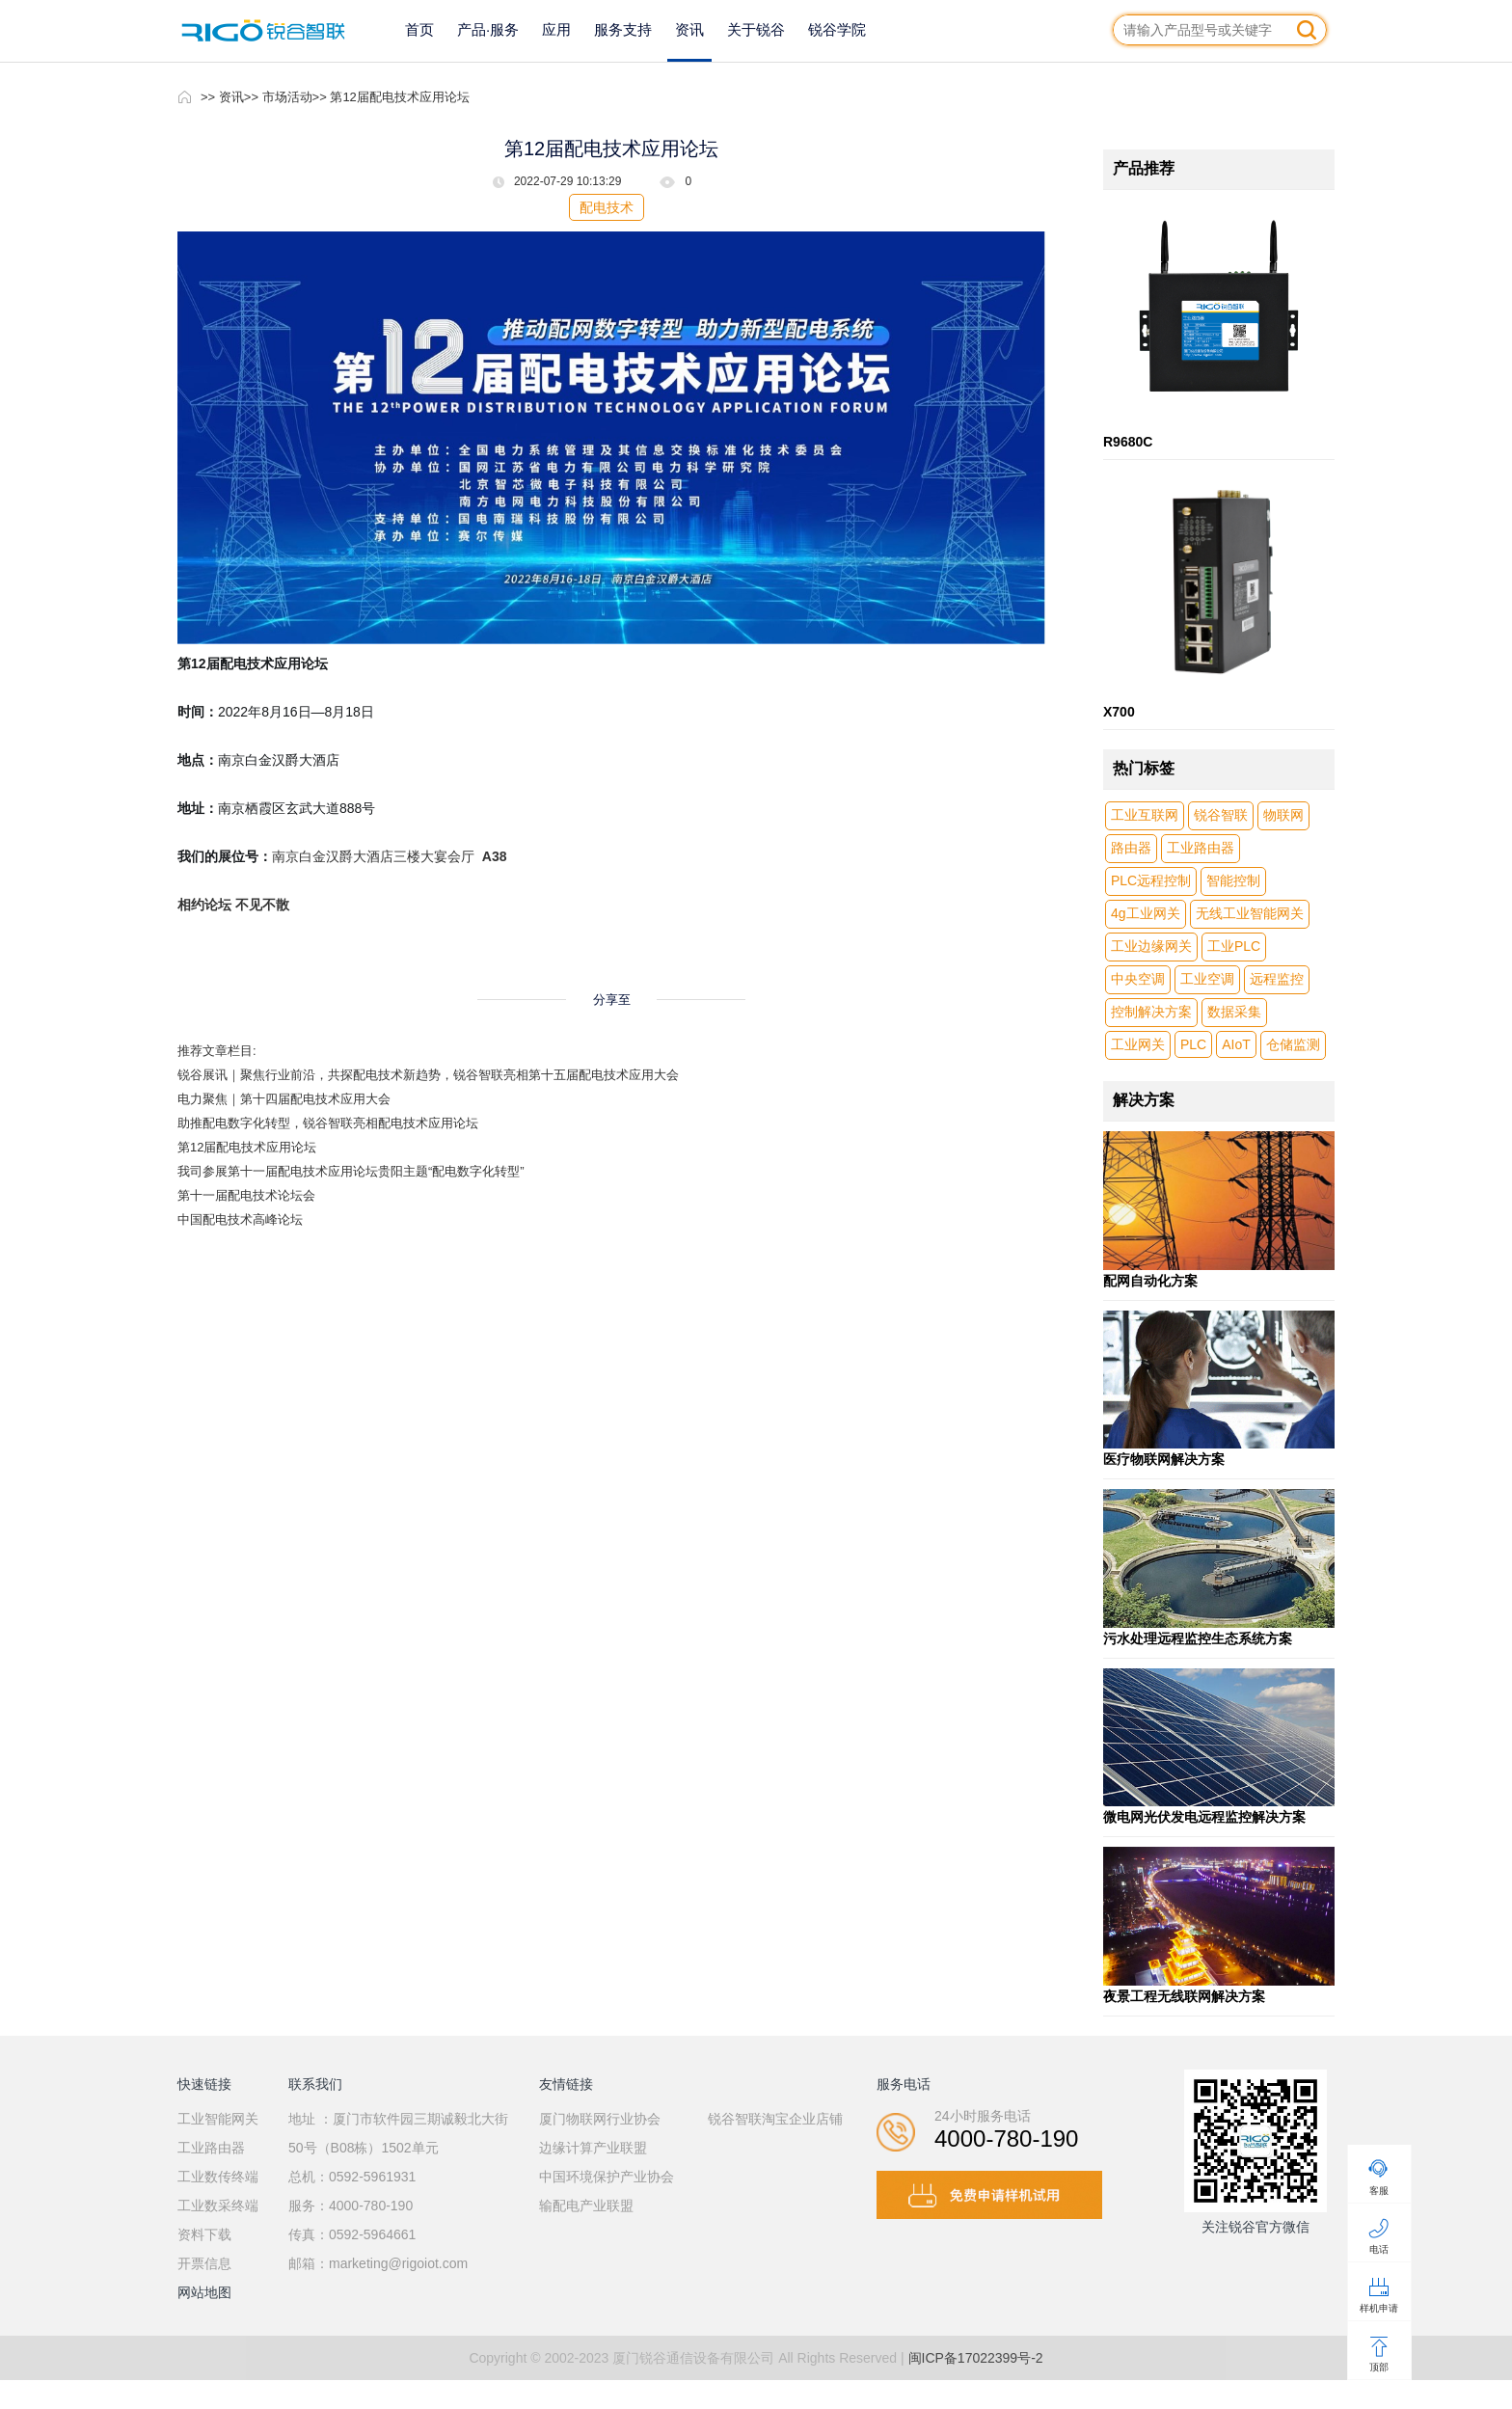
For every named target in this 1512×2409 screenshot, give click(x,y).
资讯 (689, 29)
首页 (419, 29)
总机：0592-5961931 (352, 2176)
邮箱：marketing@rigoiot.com (378, 2263)
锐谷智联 (1221, 815)
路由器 (1131, 847)
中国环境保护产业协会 (606, 2176)
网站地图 (204, 2292)
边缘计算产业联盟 (593, 2147)
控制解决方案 (1151, 1011)
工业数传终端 (217, 2176)
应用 (556, 29)
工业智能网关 (217, 2118)
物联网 (1283, 815)
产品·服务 (488, 29)
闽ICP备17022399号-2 (975, 2358)
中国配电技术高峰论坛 (240, 1219)
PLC (1193, 1044)
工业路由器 (1200, 847)
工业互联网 (1144, 815)
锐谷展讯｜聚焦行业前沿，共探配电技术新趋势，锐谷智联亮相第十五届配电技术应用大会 (428, 1075)
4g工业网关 (1145, 913)
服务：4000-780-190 (350, 2205)
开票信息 (204, 2263)
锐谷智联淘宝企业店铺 (775, 2118)
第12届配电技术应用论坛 (246, 1147)
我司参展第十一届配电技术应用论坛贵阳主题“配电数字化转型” (351, 1171)
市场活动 (287, 97)
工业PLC (1233, 946)
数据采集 (1234, 1011)
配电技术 (607, 207)
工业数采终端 (217, 2205)
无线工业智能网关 (1250, 913)
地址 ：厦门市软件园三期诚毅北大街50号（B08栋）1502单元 (398, 2133)
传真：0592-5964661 (352, 2234)
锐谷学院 (837, 29)
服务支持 (623, 29)
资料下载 (204, 2234)
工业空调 (1207, 979)
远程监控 (1277, 979)
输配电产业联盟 (586, 2205)
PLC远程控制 (1151, 880)
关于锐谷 (756, 29)
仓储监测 (1293, 1044)
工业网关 (1138, 1044)
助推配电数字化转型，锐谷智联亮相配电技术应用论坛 (327, 1123)
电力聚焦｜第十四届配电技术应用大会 (284, 1099)
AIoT (1236, 1044)
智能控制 (1233, 880)
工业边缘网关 (1151, 946)
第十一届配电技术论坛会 (246, 1195)
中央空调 (1138, 979)
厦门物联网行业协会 (600, 2118)
